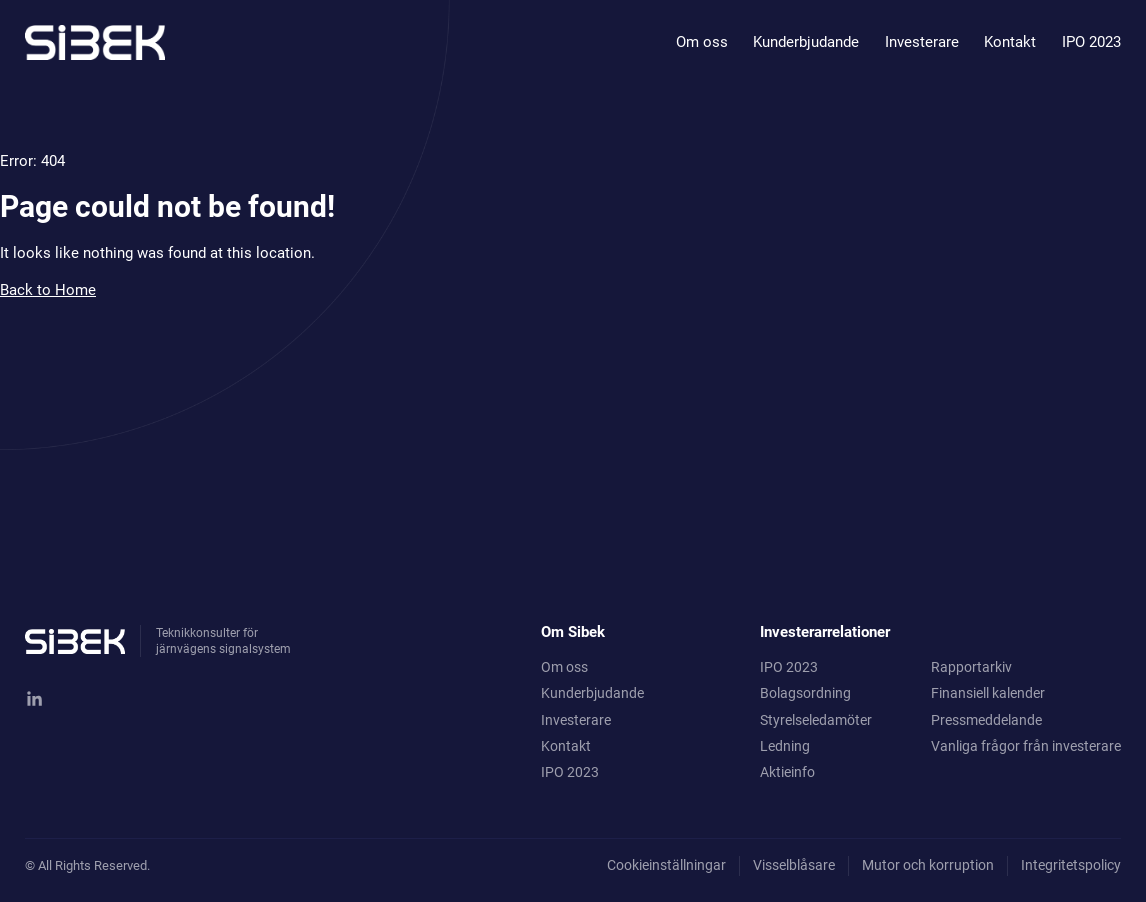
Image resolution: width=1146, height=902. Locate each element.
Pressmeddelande (986, 720)
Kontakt (1010, 42)
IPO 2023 (1091, 42)
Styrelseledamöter (816, 720)
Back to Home (48, 290)
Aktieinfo (787, 772)
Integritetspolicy (1071, 865)
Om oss (702, 42)
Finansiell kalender (988, 693)
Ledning (785, 746)
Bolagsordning (805, 693)
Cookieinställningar (666, 865)
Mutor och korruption (928, 865)
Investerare (922, 42)
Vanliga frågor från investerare (1026, 746)
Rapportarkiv (971, 667)
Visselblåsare (794, 865)
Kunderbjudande (806, 42)
